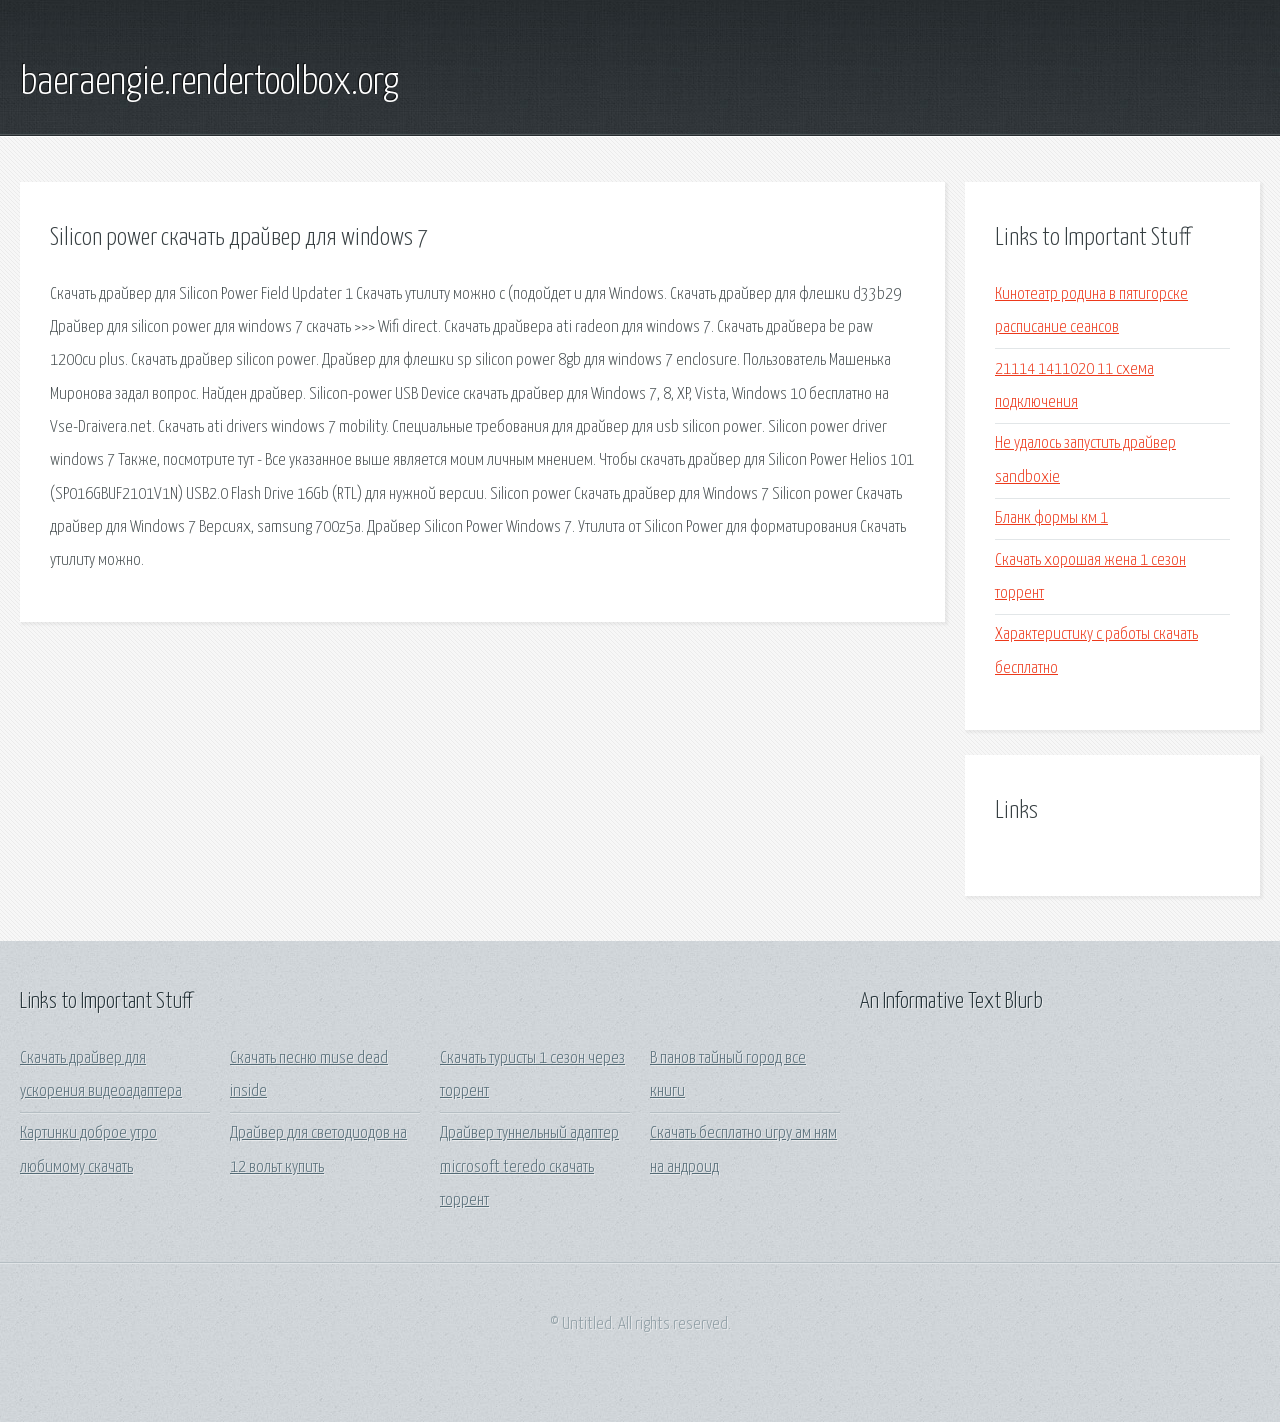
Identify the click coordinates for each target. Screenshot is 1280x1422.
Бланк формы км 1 (1051, 518)
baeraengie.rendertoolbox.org (209, 83)
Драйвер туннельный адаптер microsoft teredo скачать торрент (529, 1167)
